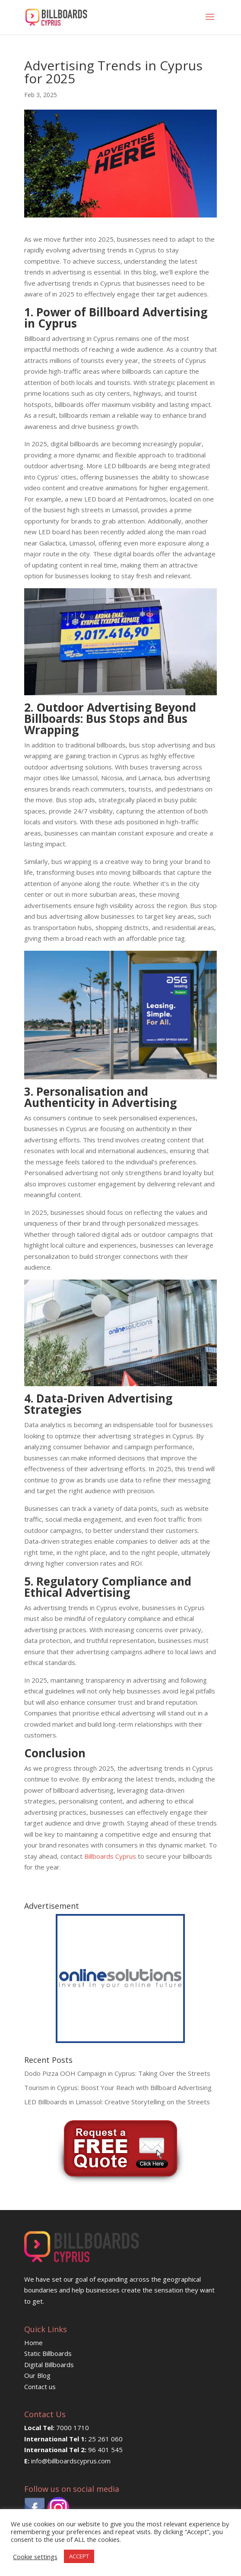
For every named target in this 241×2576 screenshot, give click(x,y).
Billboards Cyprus (110, 1856)
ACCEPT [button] (79, 2556)
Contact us (40, 2386)
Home (33, 2342)
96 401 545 (105, 2449)
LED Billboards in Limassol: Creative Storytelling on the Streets (117, 2101)
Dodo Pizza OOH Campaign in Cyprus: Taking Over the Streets (117, 2073)
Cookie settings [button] (35, 2556)
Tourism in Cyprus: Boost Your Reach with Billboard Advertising (118, 2087)
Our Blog (37, 2375)
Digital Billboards (49, 2364)
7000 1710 (72, 2427)
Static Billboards (48, 2353)
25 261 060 (105, 2438)
